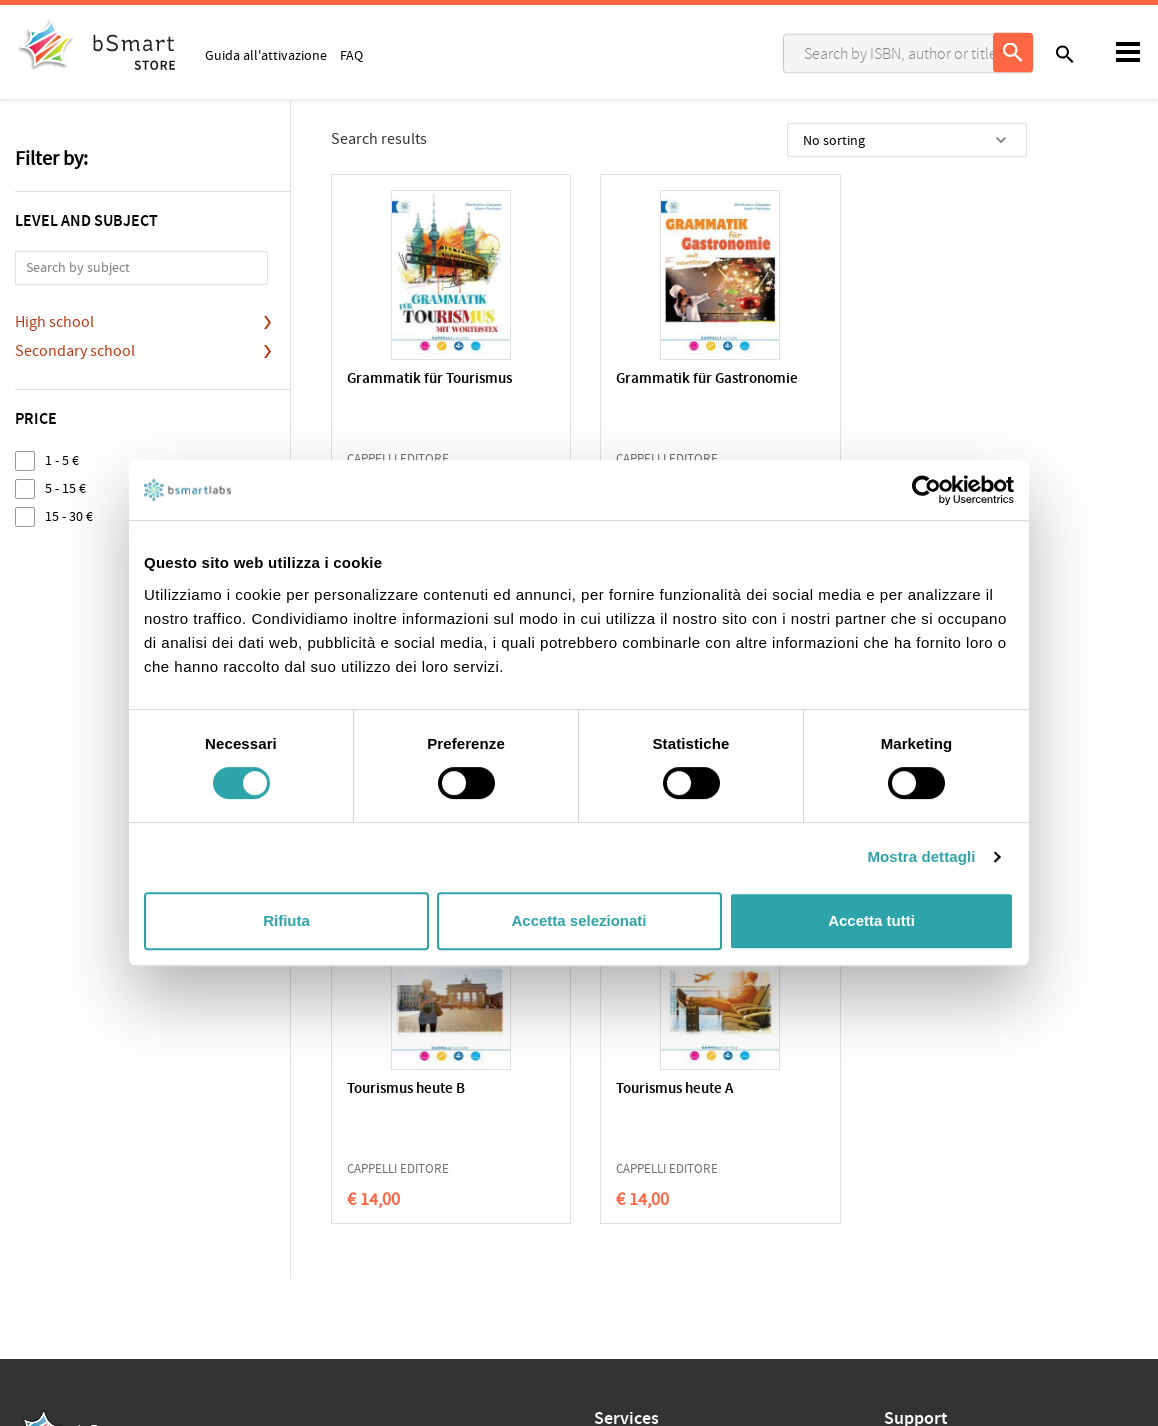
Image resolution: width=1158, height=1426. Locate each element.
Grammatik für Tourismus (429, 379)
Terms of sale (183, 1151)
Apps (609, 1121)
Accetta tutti (871, 920)
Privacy (36, 1151)
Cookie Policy (101, 1151)
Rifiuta (286, 920)
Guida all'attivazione (266, 55)
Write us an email (935, 1142)
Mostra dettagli (921, 856)
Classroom (626, 1152)
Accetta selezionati (578, 920)
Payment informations (950, 1184)
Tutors (613, 1183)
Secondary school (75, 351)
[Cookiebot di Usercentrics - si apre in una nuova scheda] (926, 490)
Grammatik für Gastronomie (676, 379)
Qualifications (266, 1151)
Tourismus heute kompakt (907, 379)
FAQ (351, 55)
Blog (607, 1245)
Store (610, 1214)
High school (54, 322)
